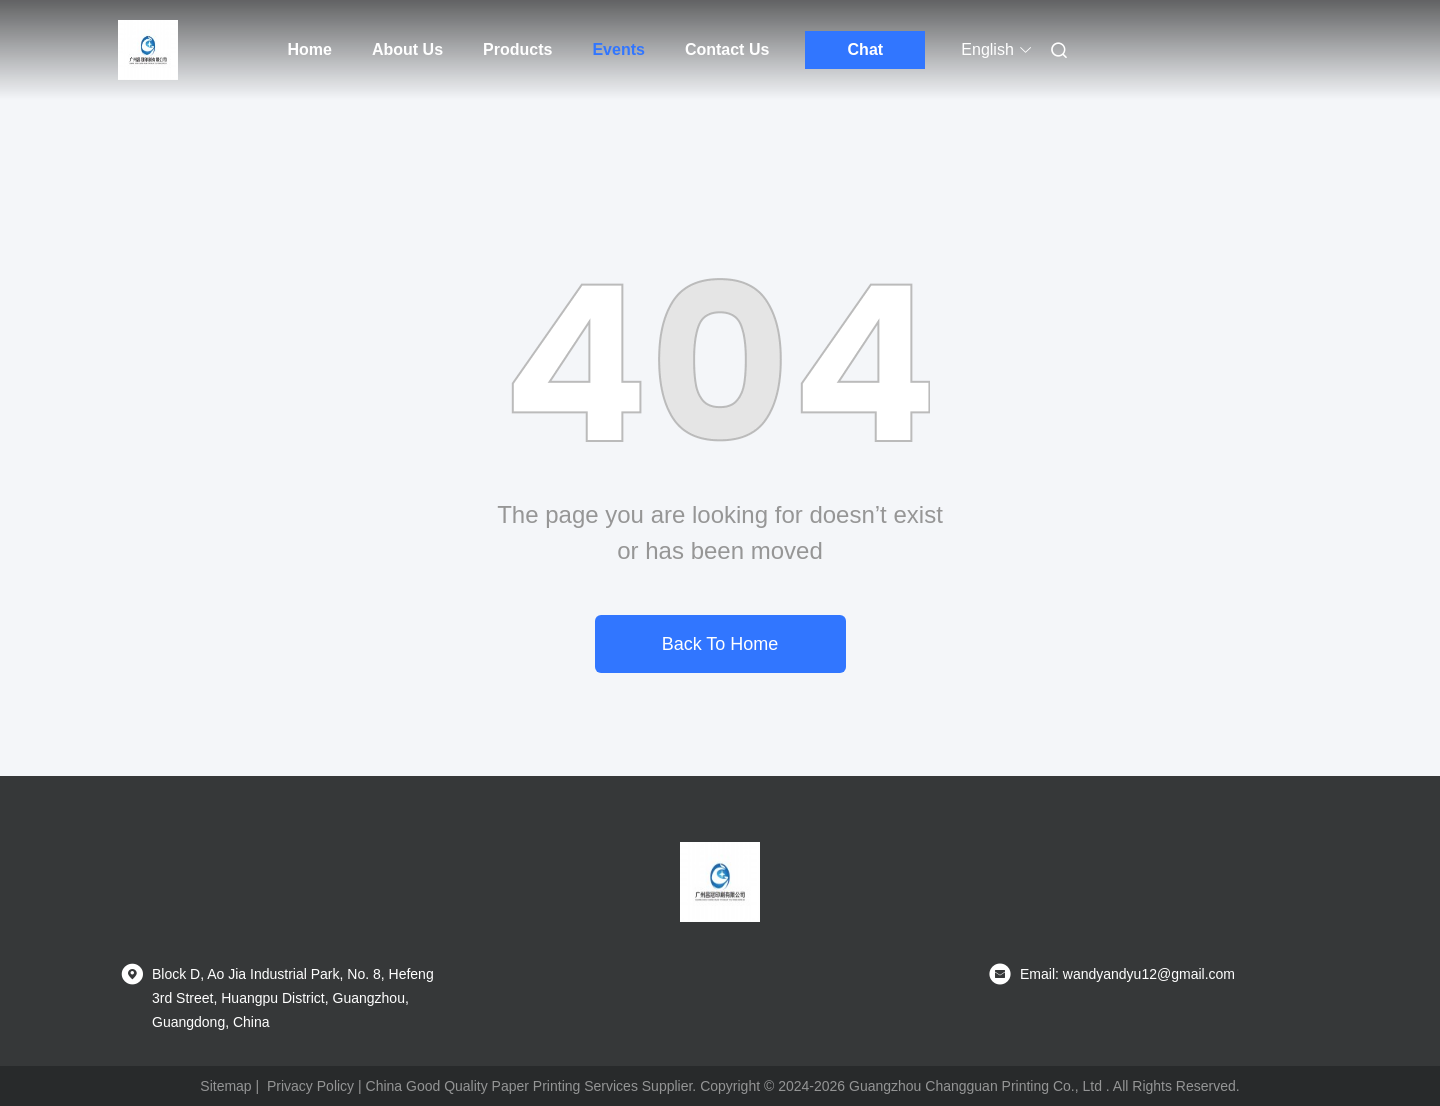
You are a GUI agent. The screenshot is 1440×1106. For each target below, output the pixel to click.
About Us (407, 49)
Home (310, 49)
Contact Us (727, 49)
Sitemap (225, 1086)
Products (517, 49)
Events (618, 49)
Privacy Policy (310, 1086)
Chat (866, 49)
